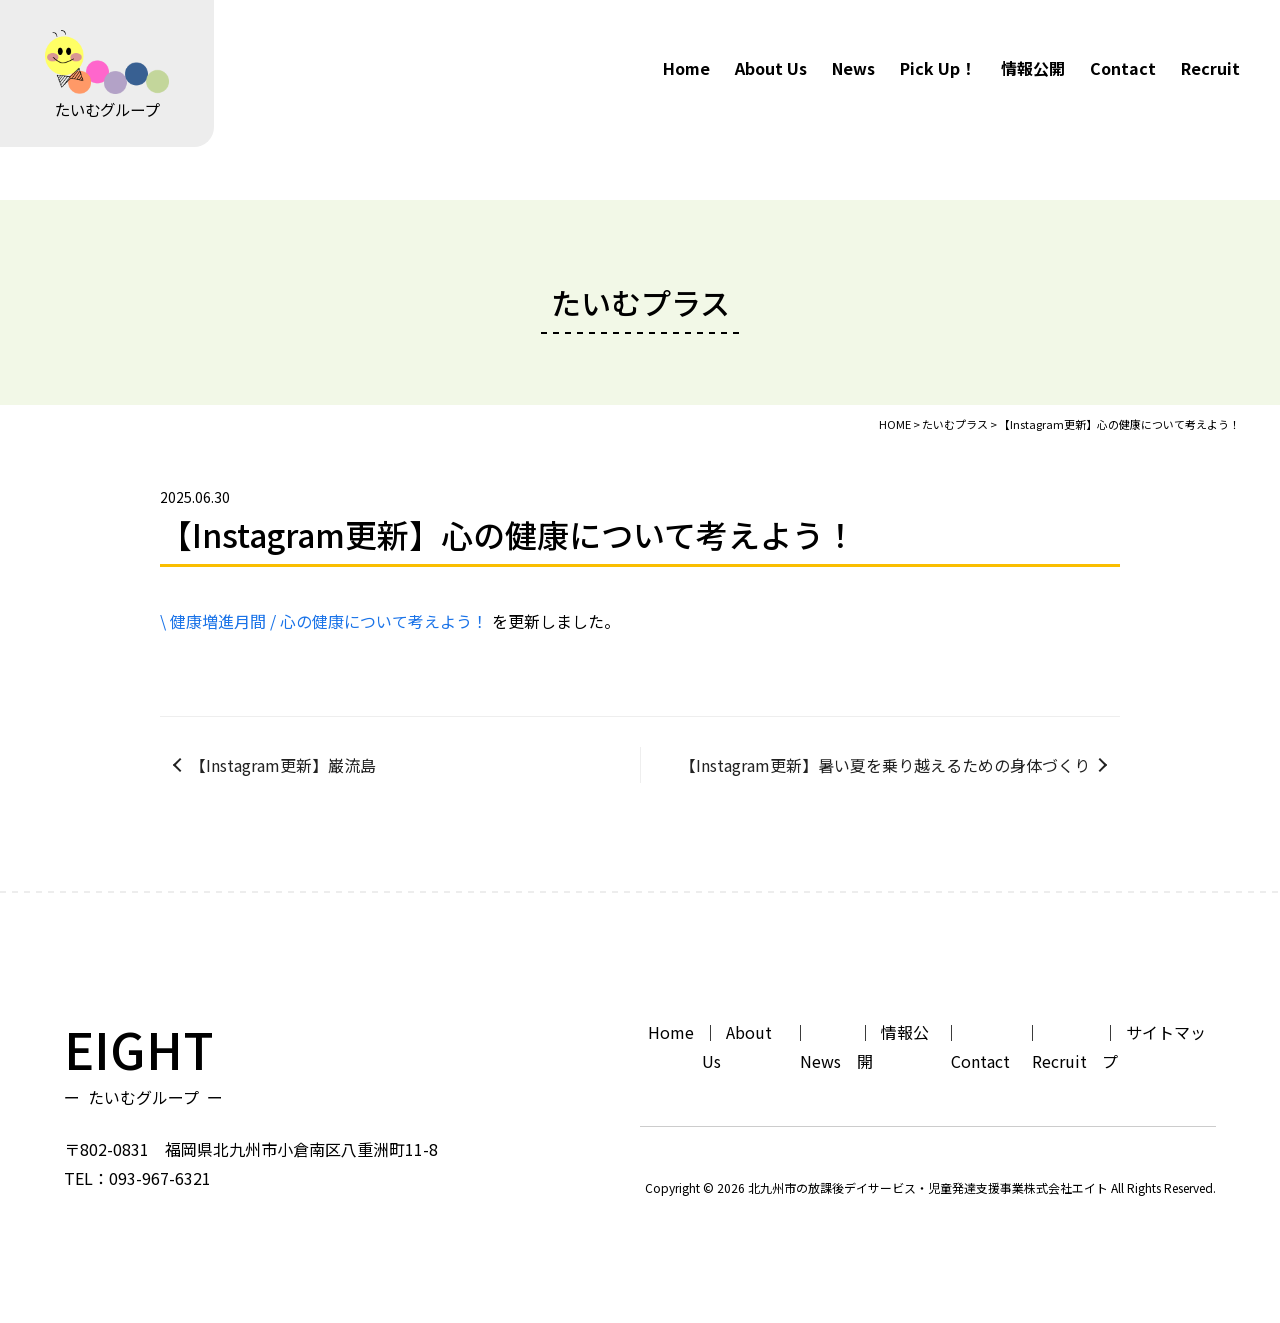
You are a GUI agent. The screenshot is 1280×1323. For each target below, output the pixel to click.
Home (686, 68)
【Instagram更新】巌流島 (283, 765)
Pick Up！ (938, 68)
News (853, 68)
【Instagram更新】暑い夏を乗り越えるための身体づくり (885, 765)
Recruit (1210, 68)
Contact (1123, 68)
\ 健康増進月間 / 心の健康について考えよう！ (324, 621)
